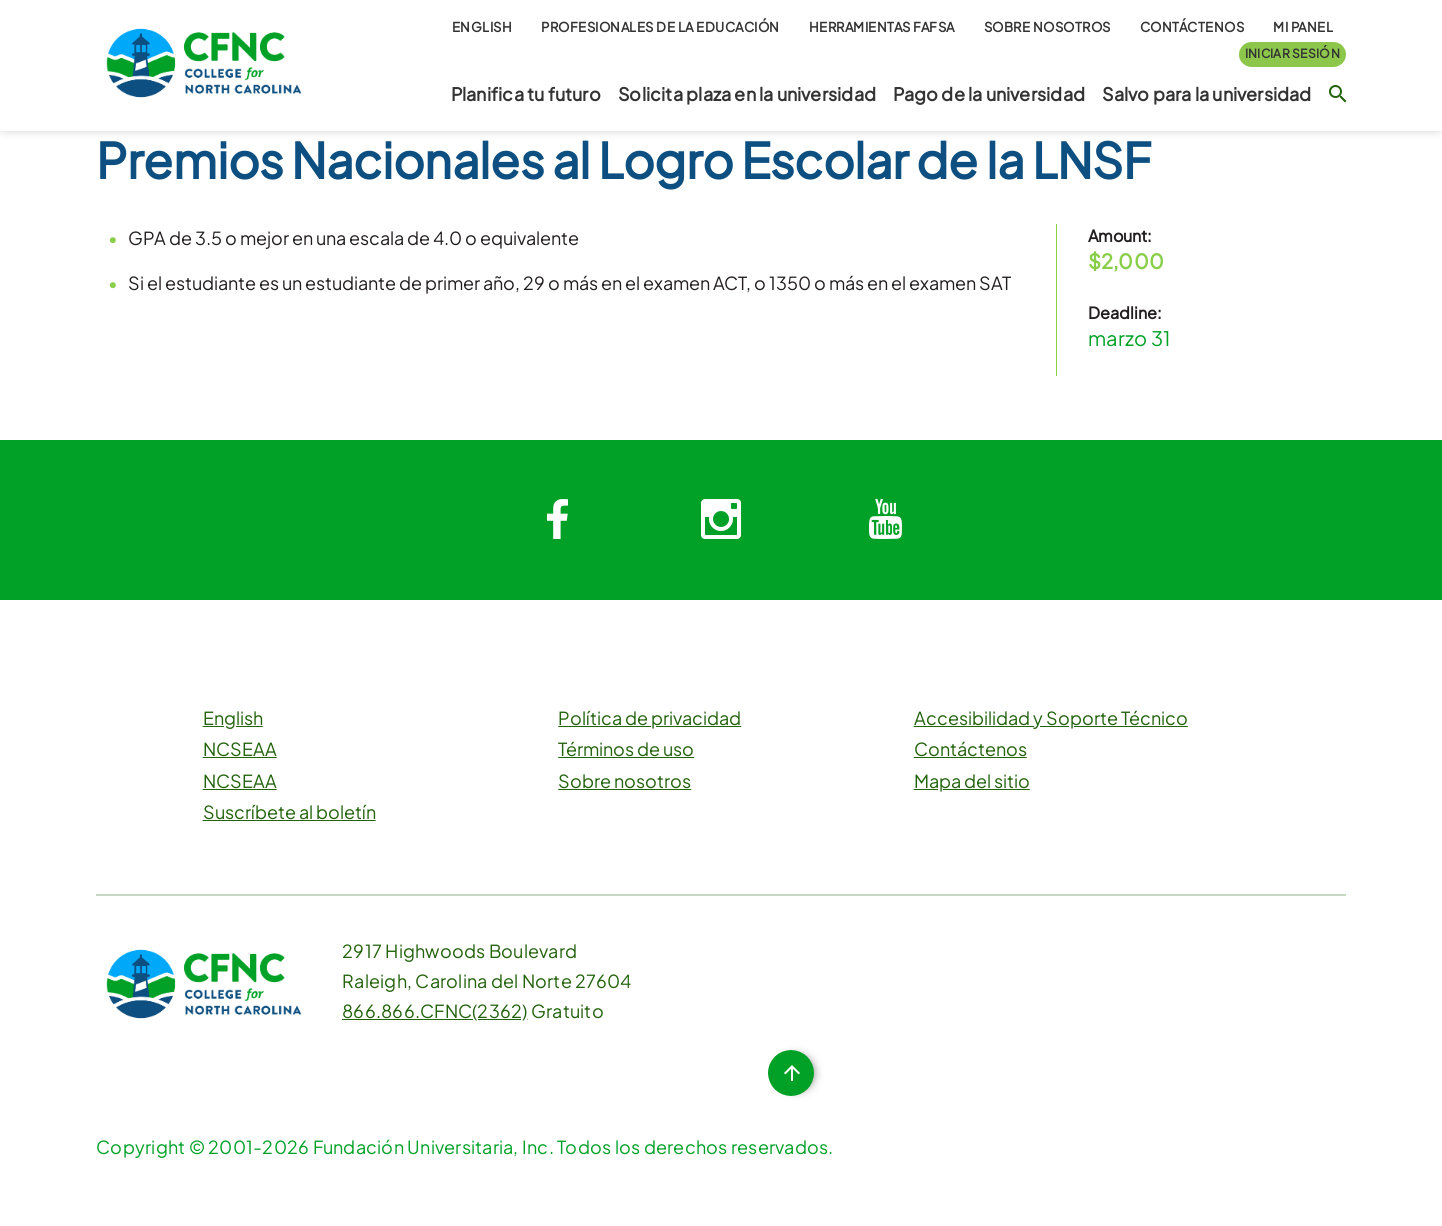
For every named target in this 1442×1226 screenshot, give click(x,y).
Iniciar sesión (1292, 53)
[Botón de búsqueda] (1337, 93)
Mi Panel (1303, 27)
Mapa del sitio (972, 780)
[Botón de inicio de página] (791, 1073)
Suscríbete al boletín (289, 811)
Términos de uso (626, 748)
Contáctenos (1192, 27)
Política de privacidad (649, 717)
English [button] (482, 27)
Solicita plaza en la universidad (747, 94)
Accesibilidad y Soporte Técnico (1051, 717)
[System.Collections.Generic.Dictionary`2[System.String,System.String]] (557, 520)
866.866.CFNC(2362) (435, 1010)
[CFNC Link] (204, 60)
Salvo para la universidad (1206, 94)
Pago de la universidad (989, 94)
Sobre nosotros (1047, 27)
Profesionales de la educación (660, 27)
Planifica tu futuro (526, 94)
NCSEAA (240, 748)
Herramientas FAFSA (882, 27)
